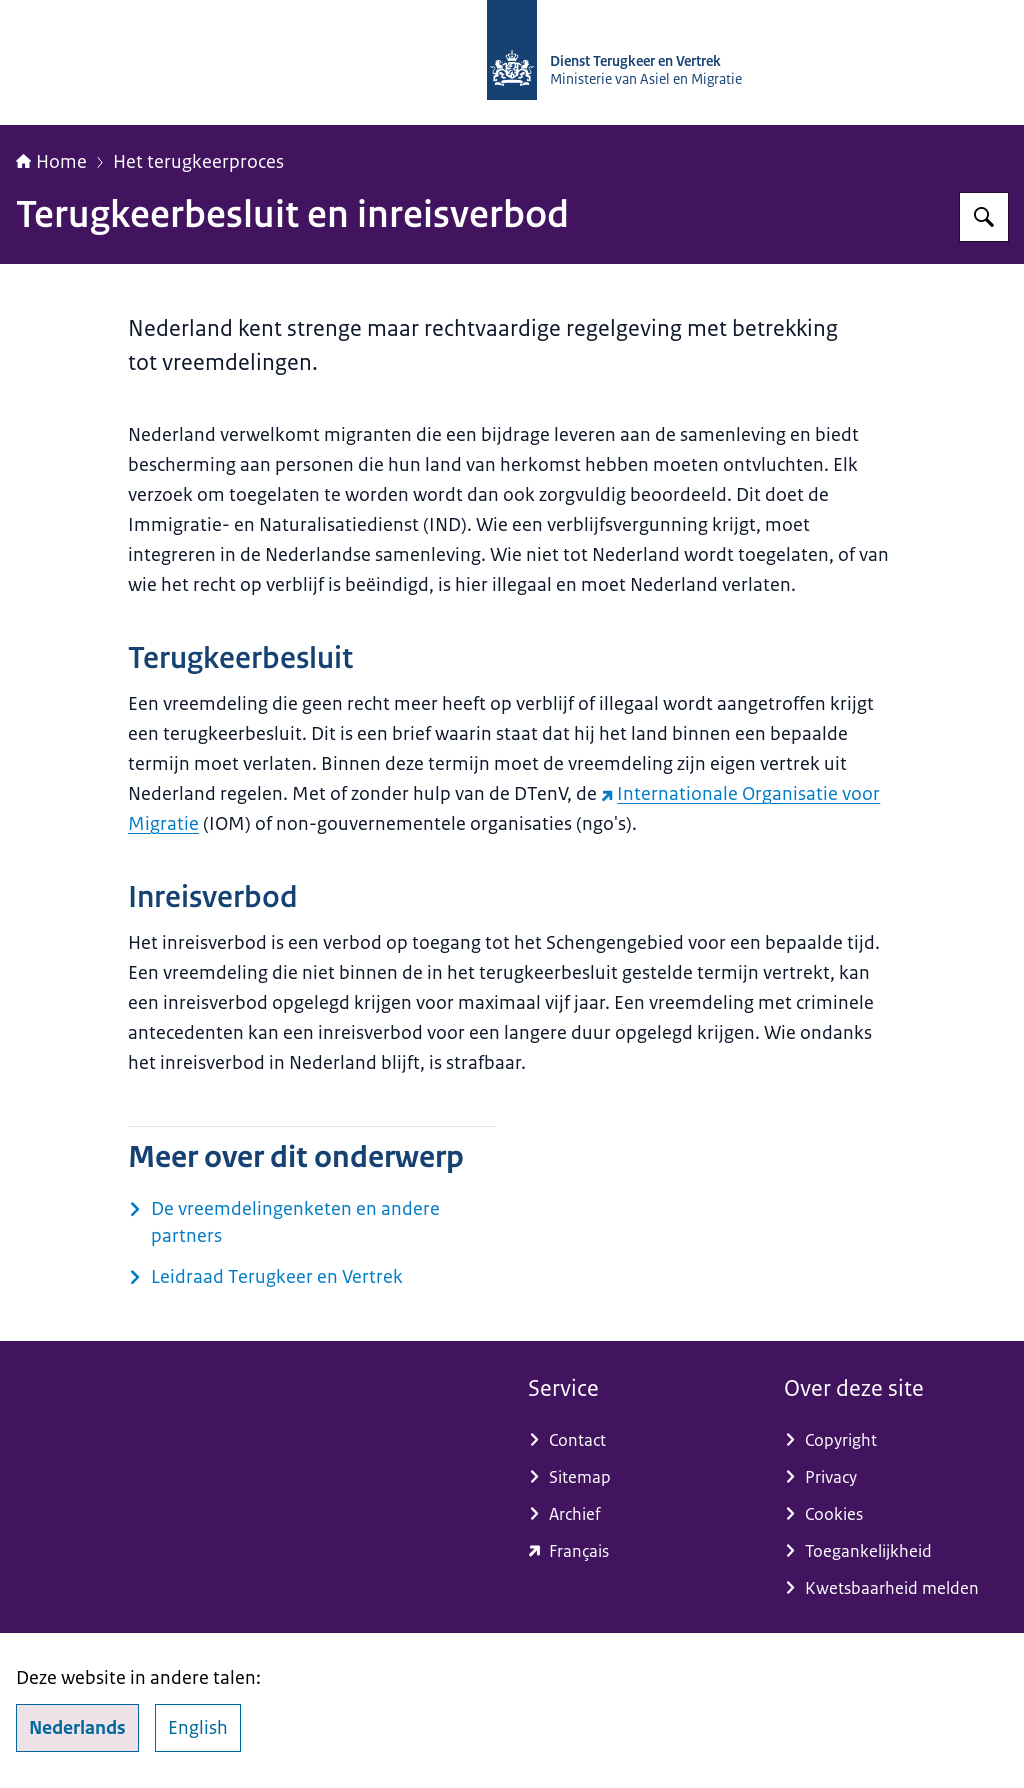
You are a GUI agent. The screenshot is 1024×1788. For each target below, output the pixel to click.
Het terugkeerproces (198, 162)
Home (51, 162)
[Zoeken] (984, 217)
